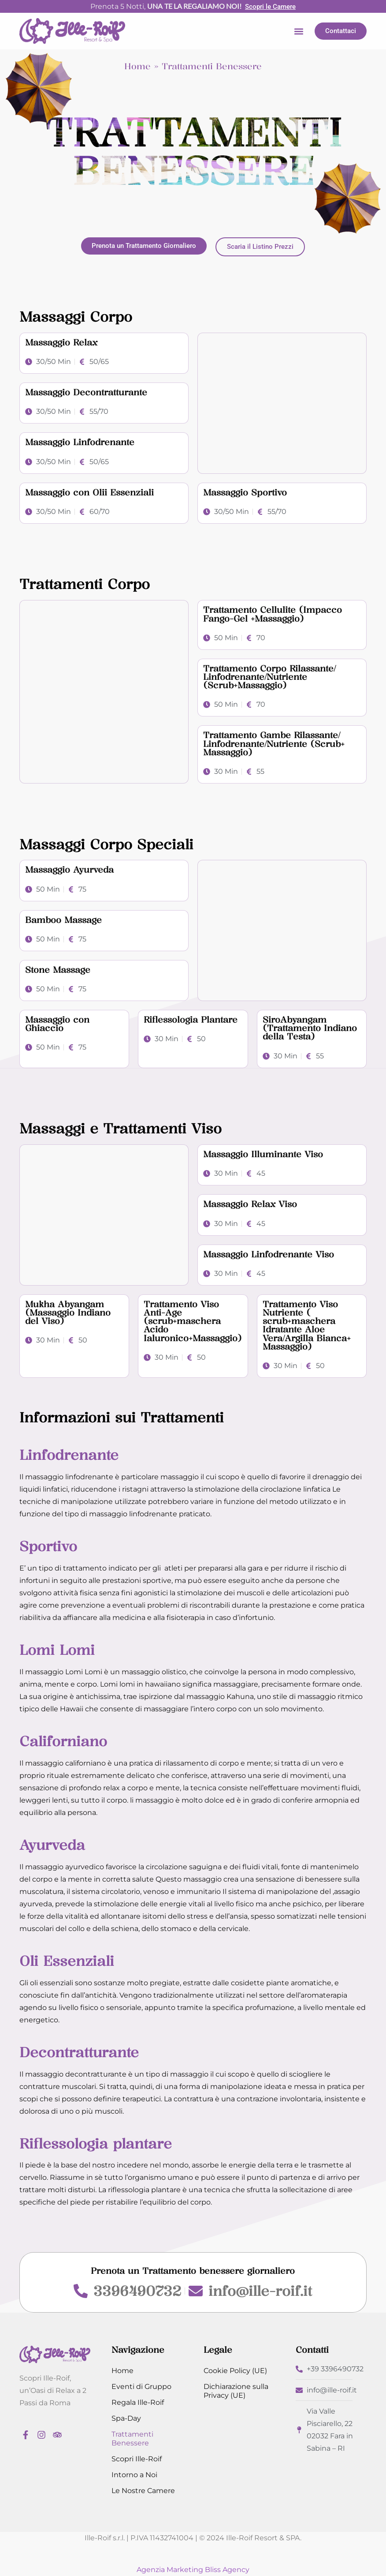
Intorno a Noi (134, 2475)
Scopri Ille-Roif (136, 2459)
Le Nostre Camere (143, 2490)
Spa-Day (126, 2418)
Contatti (312, 2349)
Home (137, 66)
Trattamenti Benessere (132, 2438)
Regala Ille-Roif (137, 2402)
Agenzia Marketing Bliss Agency (193, 2569)
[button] (298, 31)
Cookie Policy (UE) (235, 2370)
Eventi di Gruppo (141, 2386)
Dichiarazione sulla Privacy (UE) (236, 2391)
